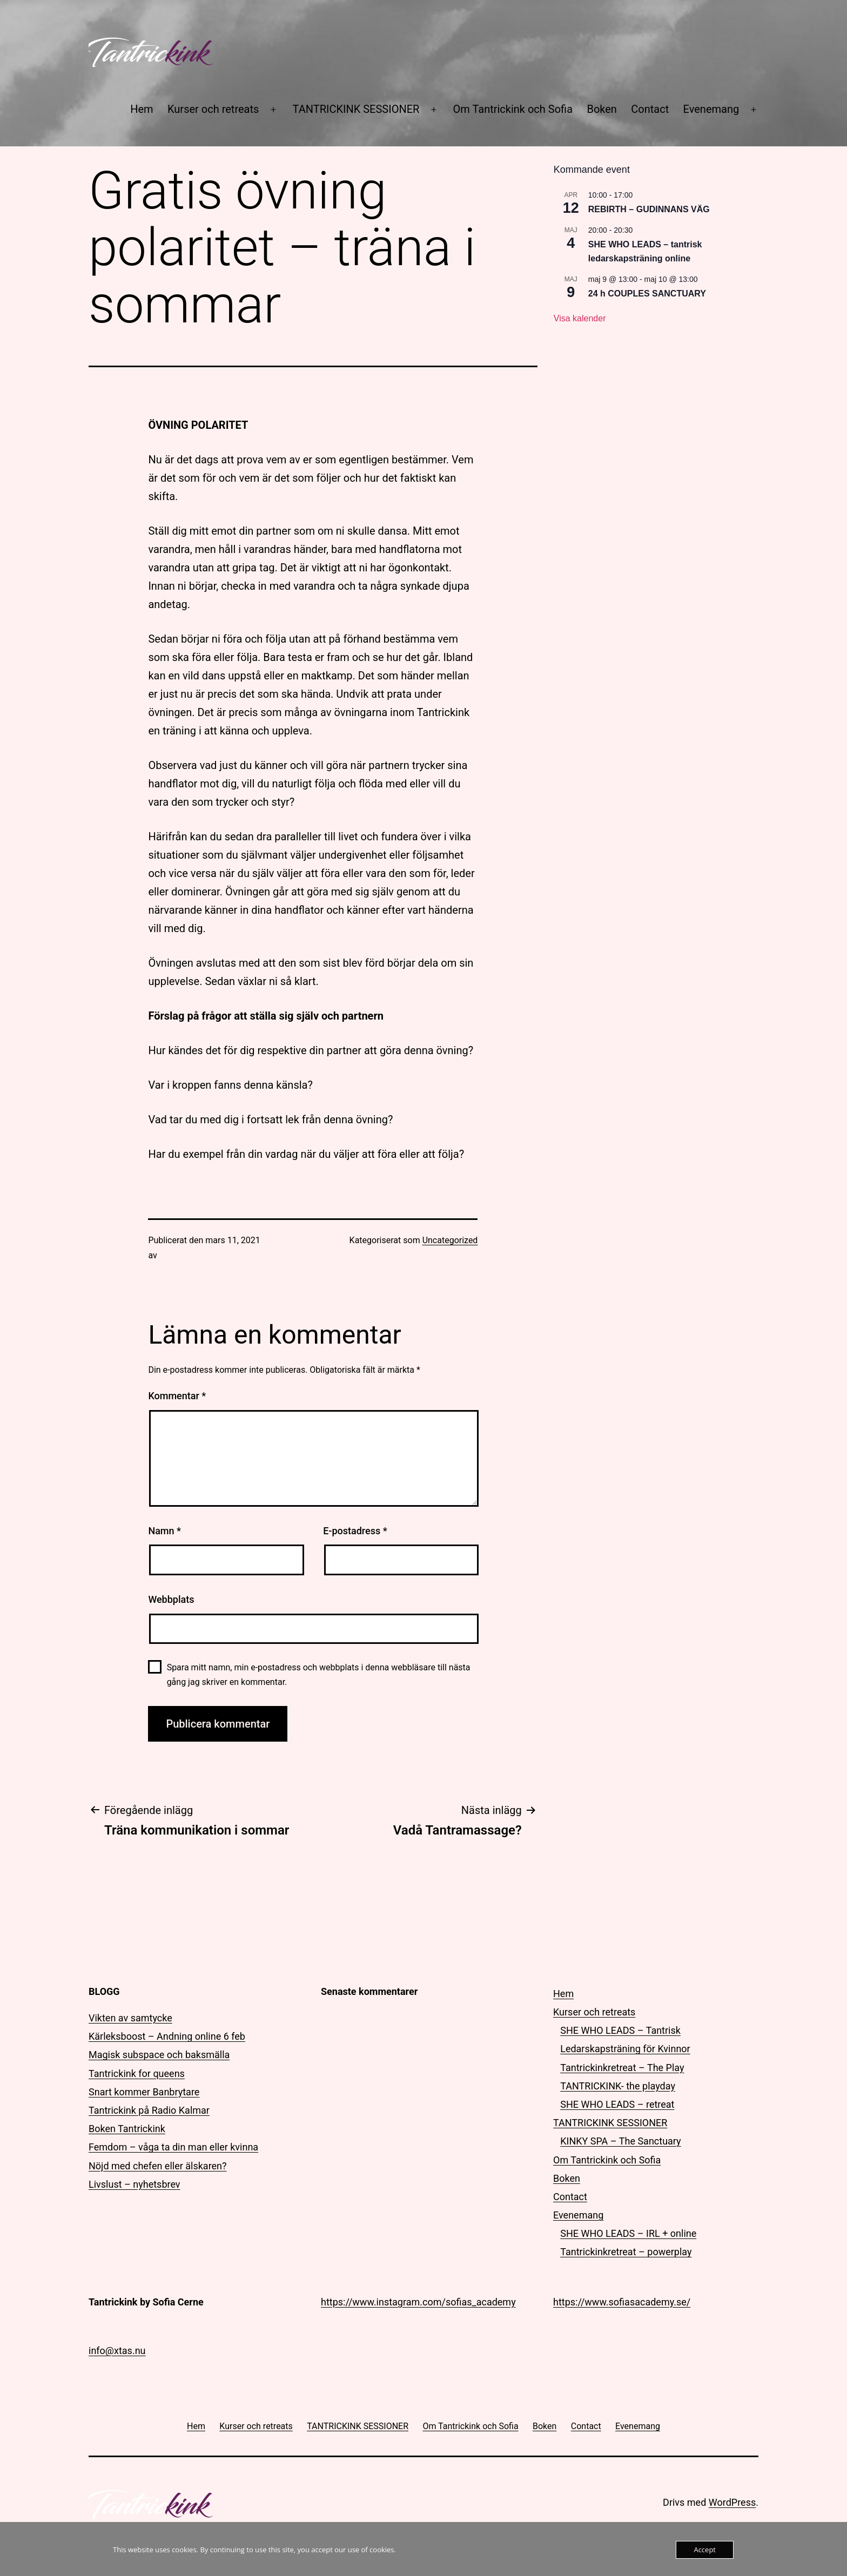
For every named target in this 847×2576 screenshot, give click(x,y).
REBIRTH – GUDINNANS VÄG (649, 209)
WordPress (732, 2502)
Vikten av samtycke (130, 2018)
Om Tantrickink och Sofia (513, 109)
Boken (601, 109)
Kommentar (177, 1395)
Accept (705, 2549)
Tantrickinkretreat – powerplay (625, 2251)
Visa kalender (580, 318)
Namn (164, 1530)
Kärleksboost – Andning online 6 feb (167, 2036)
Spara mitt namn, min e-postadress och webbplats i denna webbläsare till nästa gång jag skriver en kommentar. (318, 1674)
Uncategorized (450, 1240)
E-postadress (355, 1530)
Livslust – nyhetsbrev (134, 2184)
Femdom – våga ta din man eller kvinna (173, 2147)
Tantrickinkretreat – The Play (622, 2067)
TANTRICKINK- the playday (617, 2086)
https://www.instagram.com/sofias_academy (418, 2302)
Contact (650, 109)
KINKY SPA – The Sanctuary (620, 2141)
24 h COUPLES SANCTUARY (647, 293)
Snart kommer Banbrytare (144, 2092)
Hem (141, 109)
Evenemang (711, 109)
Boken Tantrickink (127, 2128)
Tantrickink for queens (137, 2073)
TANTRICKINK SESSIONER (356, 109)
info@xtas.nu (117, 2350)
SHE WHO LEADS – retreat (617, 2104)
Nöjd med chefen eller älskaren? (158, 2166)
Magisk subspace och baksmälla (159, 2054)
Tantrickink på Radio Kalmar (149, 2110)
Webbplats (171, 1599)
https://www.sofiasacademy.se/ (621, 2302)
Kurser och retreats (213, 109)
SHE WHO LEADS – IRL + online (628, 2233)
